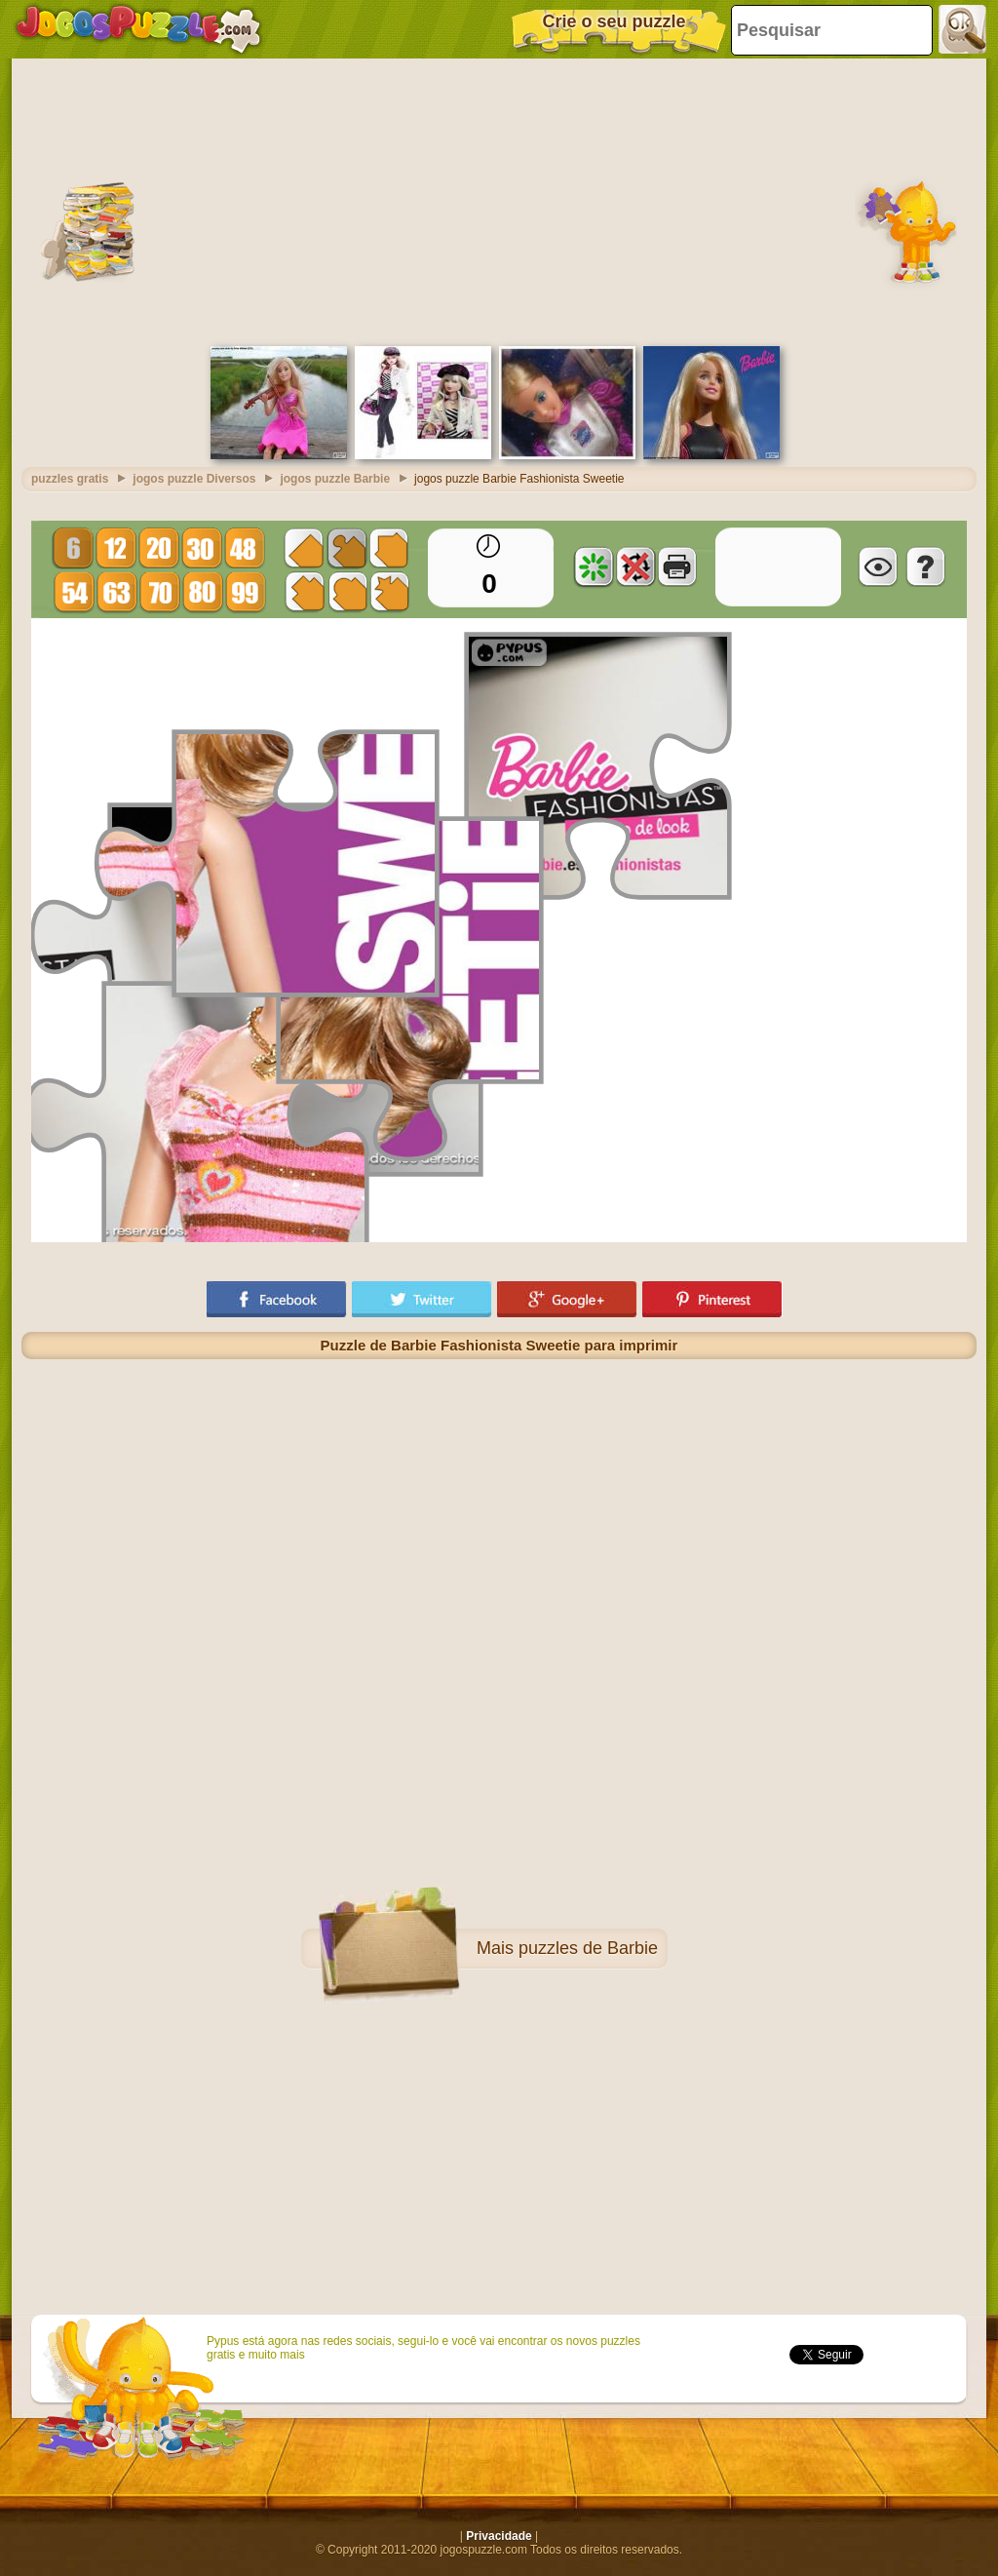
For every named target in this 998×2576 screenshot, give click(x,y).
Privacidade (498, 2536)
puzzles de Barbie (588, 1948)
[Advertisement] (499, 199)
